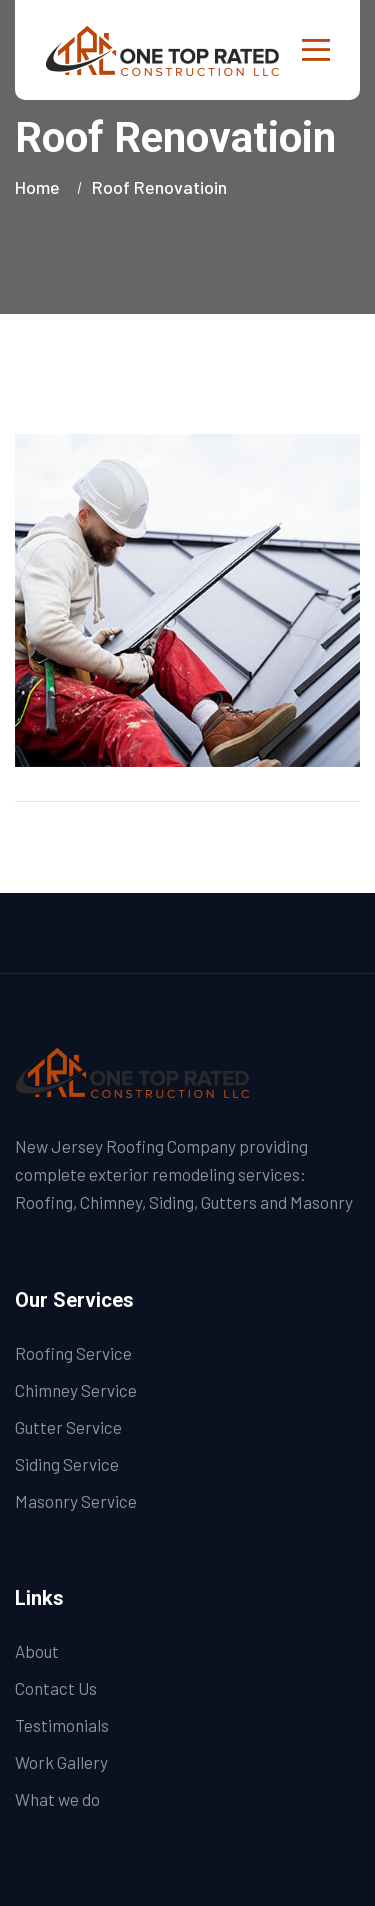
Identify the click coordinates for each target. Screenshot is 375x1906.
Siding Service (67, 1464)
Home (41, 187)
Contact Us (56, 1688)
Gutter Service (68, 1427)
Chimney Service (76, 1390)
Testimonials (62, 1725)
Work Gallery (61, 1762)
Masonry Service (76, 1501)
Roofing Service (73, 1353)
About (37, 1651)
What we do (57, 1799)
